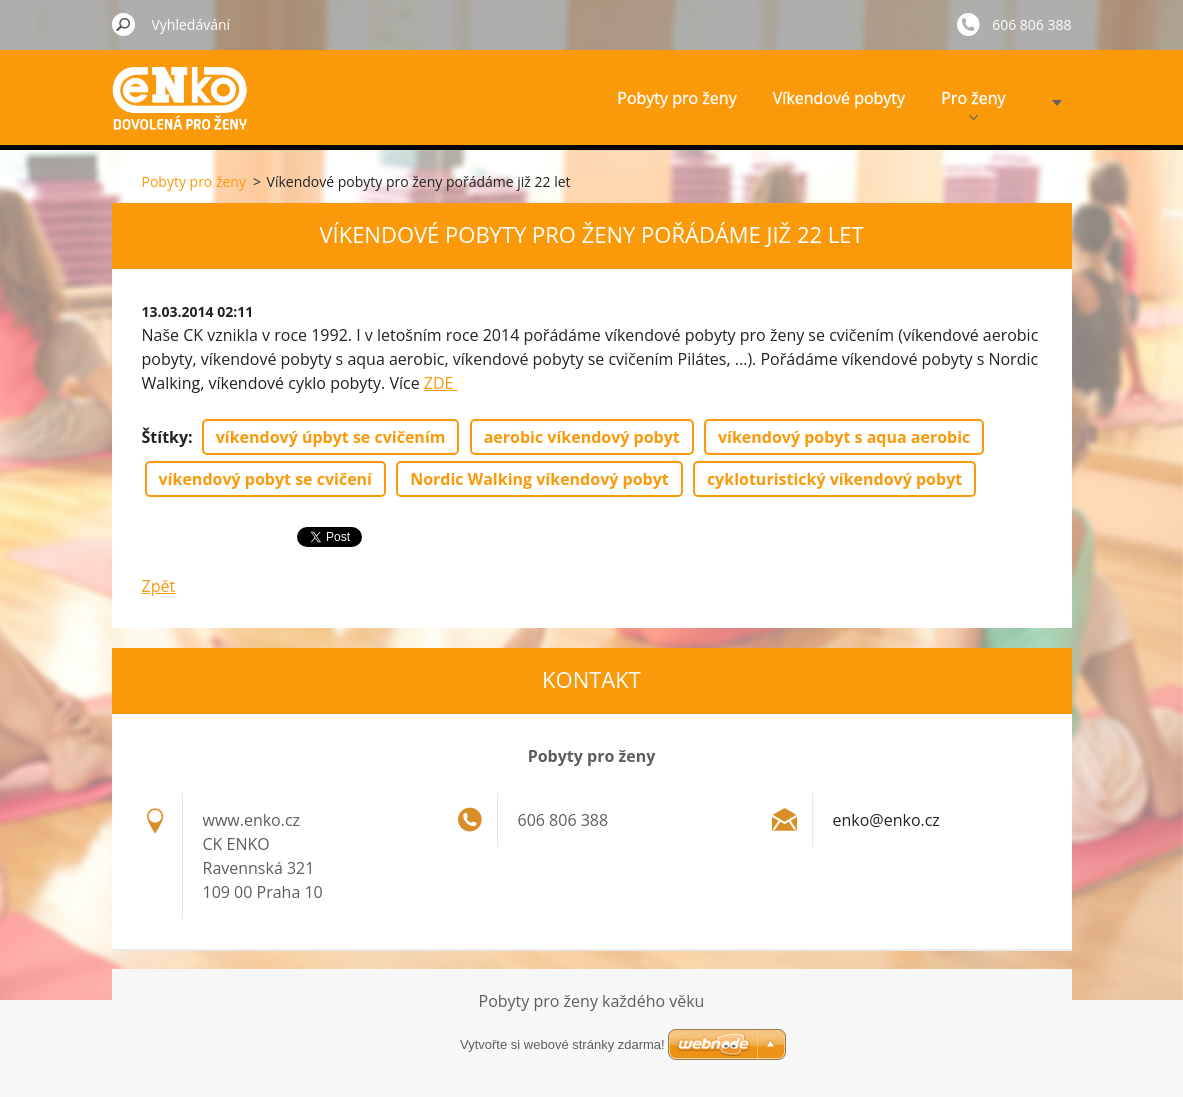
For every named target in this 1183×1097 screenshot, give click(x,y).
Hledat (124, 24)
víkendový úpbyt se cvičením (331, 437)
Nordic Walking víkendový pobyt (539, 479)
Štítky (165, 437)
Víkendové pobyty (839, 98)
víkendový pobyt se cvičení (265, 479)
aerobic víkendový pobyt (582, 437)
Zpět (159, 586)
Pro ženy (973, 103)
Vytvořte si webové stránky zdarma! (562, 1044)
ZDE (441, 383)
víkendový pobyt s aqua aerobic (844, 437)
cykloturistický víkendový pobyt (834, 479)
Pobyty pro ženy (676, 98)
